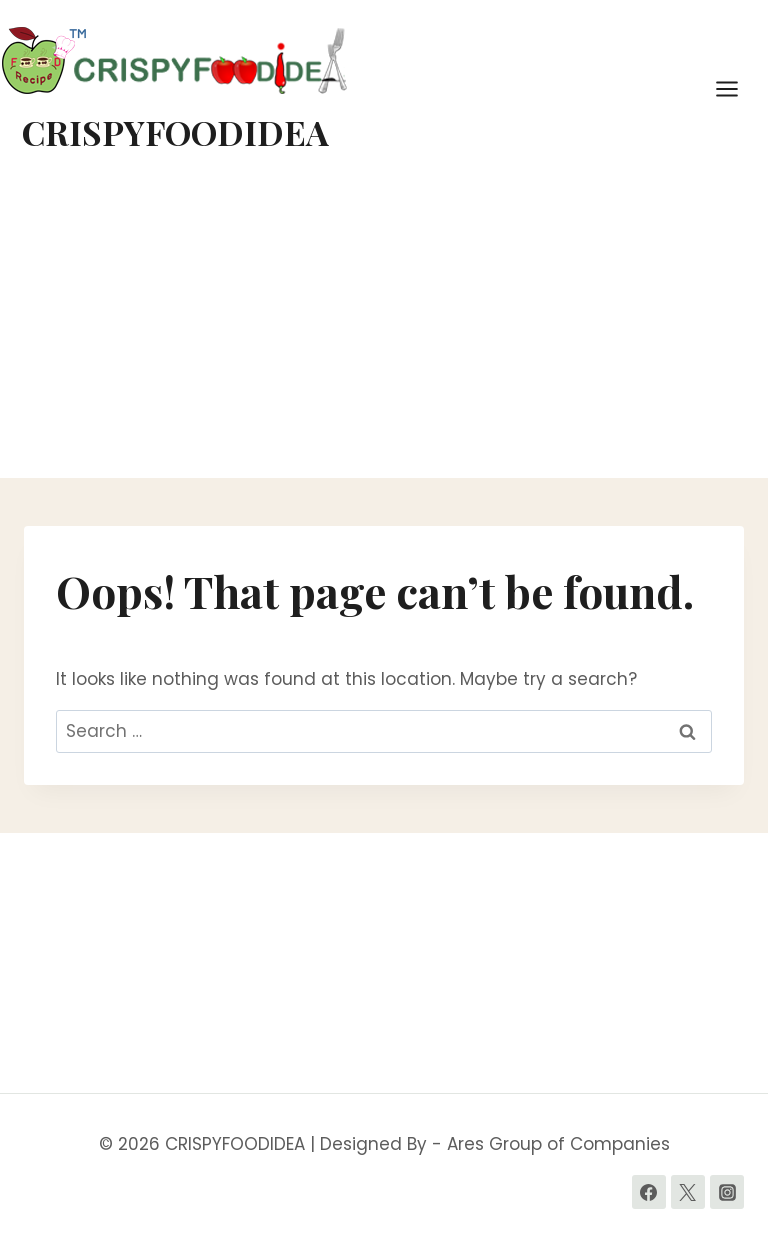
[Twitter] (688, 1192)
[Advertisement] (384, 328)
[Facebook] (649, 1192)
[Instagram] (727, 1192)
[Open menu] (737, 88)
